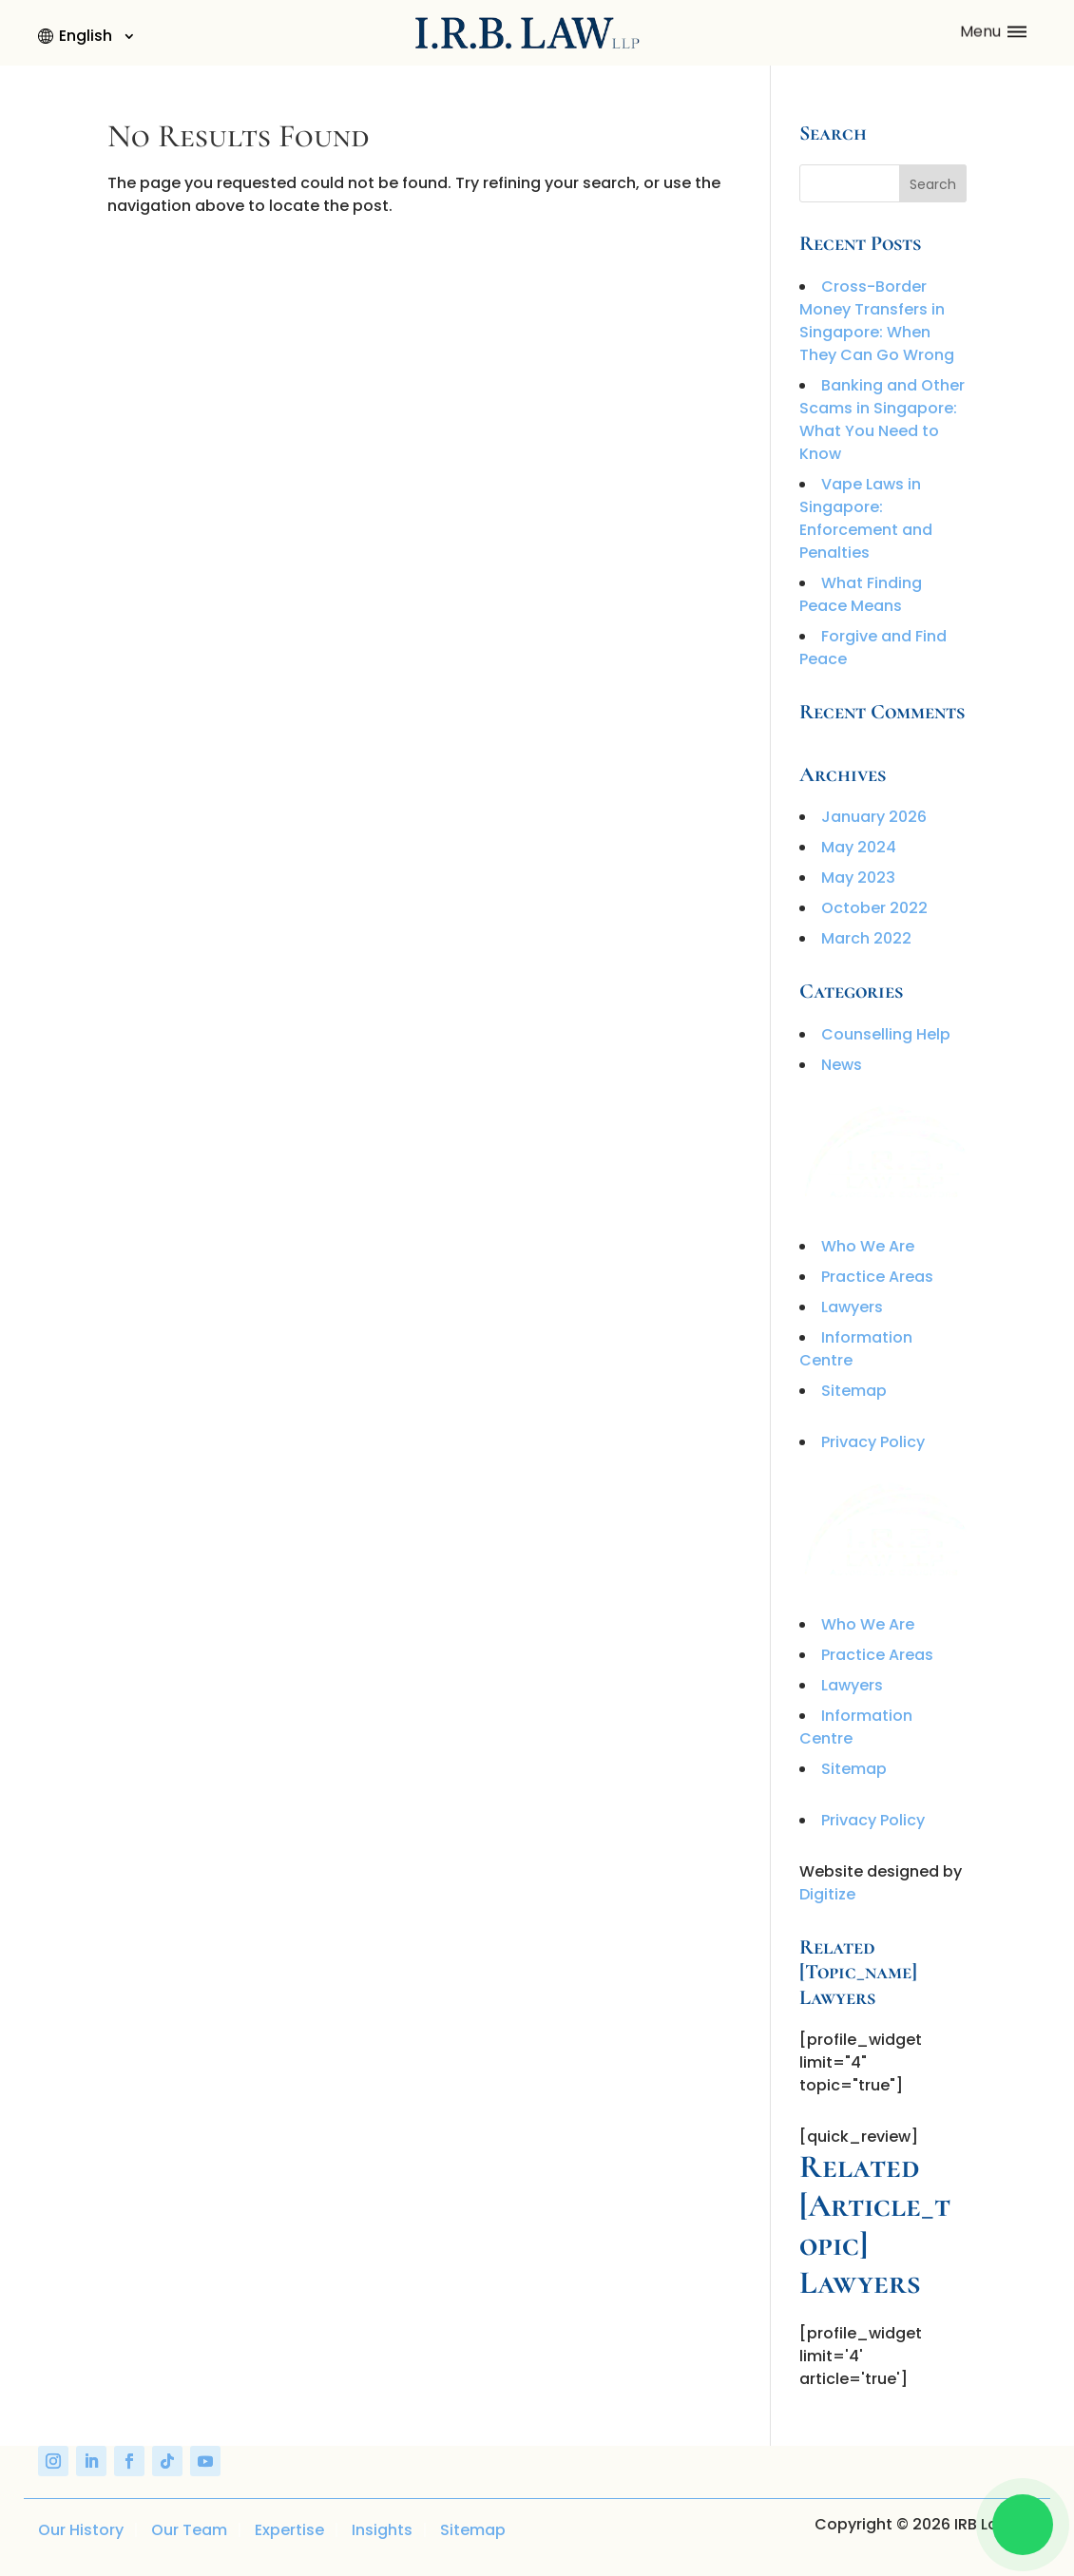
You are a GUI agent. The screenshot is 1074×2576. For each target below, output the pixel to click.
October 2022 (874, 908)
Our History (81, 2530)
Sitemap (854, 1391)
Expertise (289, 2530)
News (841, 1065)
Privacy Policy (873, 1442)
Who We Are (867, 1246)
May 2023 (858, 877)
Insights (382, 2530)
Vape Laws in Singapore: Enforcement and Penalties (865, 518)
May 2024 (858, 847)
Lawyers (852, 1307)
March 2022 (866, 938)
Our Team (189, 2530)
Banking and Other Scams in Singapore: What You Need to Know (882, 419)
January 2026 (874, 817)
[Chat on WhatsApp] (1022, 2524)
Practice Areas (877, 1277)
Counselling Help (885, 1034)
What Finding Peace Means (860, 594)
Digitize (827, 1894)
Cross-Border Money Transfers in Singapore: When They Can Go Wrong (876, 321)
